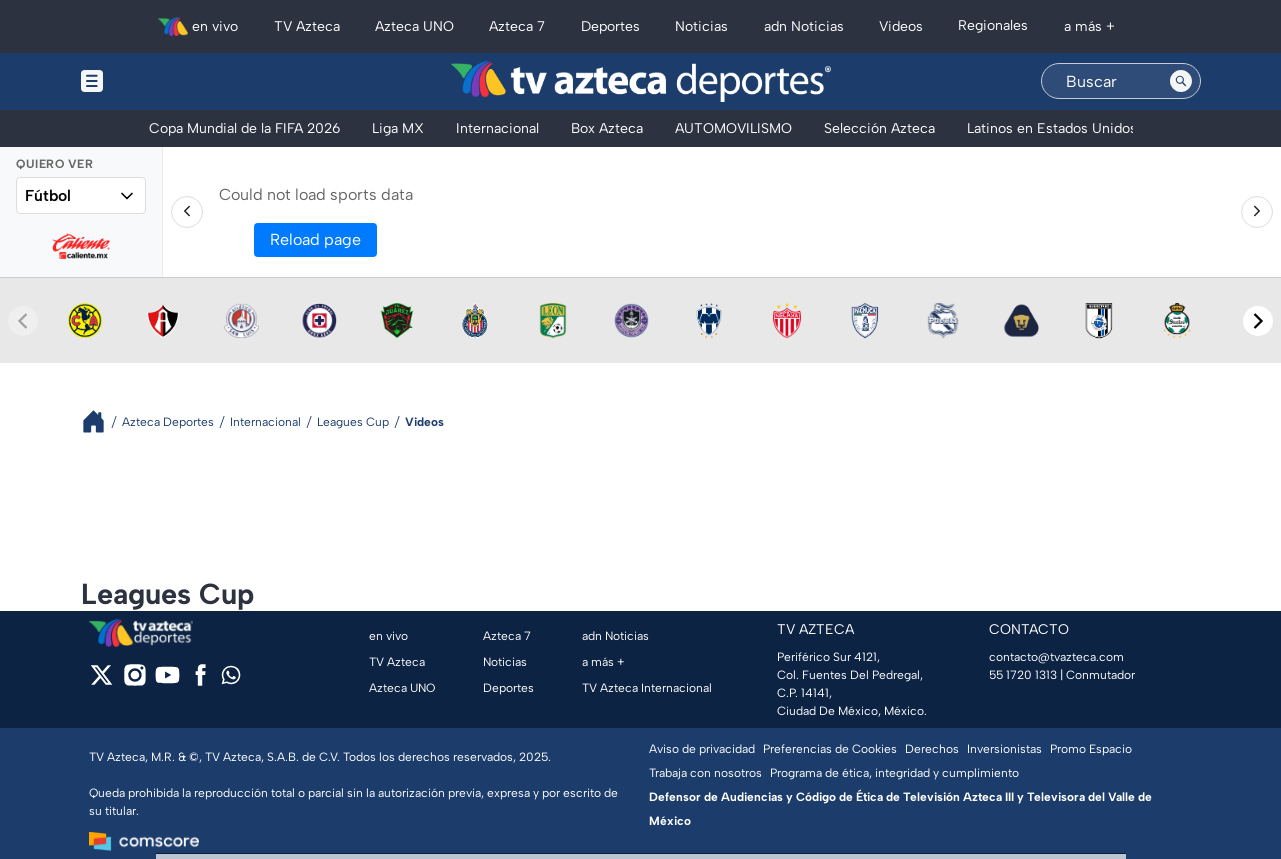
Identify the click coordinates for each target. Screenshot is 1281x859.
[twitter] (101, 681)
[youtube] (167, 681)
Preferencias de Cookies (830, 749)
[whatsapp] (231, 679)
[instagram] (134, 681)
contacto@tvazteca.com (1056, 657)
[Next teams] (1258, 321)
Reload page (315, 239)
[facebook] (200, 681)
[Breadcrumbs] (101, 421)
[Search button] (1181, 81)
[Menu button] (161, 81)
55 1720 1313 (1023, 675)
